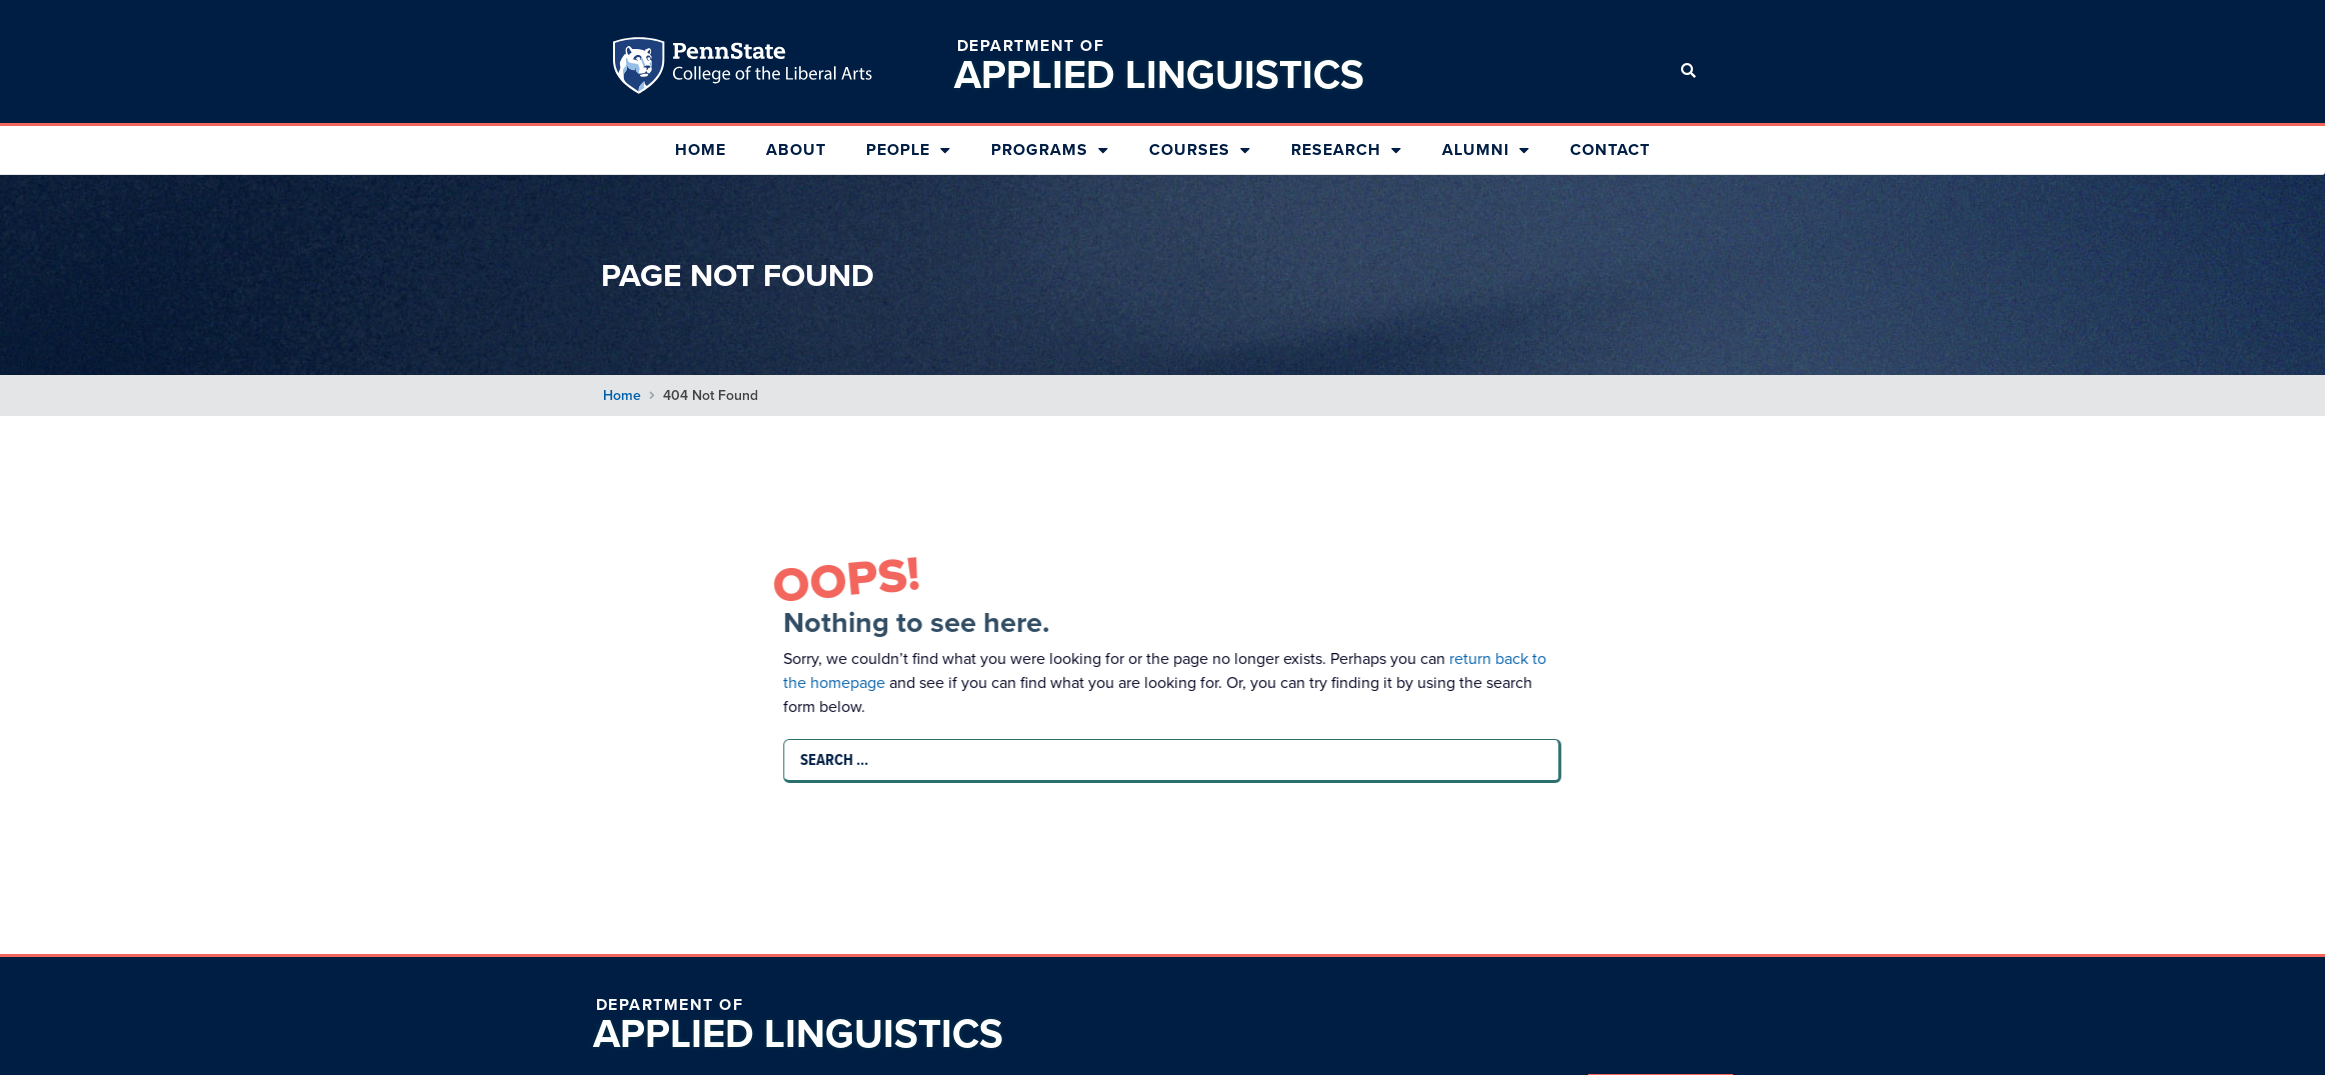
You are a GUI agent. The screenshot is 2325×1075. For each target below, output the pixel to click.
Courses (1200, 150)
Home (700, 149)
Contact (1610, 149)
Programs (1050, 150)
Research (1346, 150)
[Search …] (1168, 760)
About (796, 149)
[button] (1688, 70)
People (908, 150)
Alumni (1486, 150)
